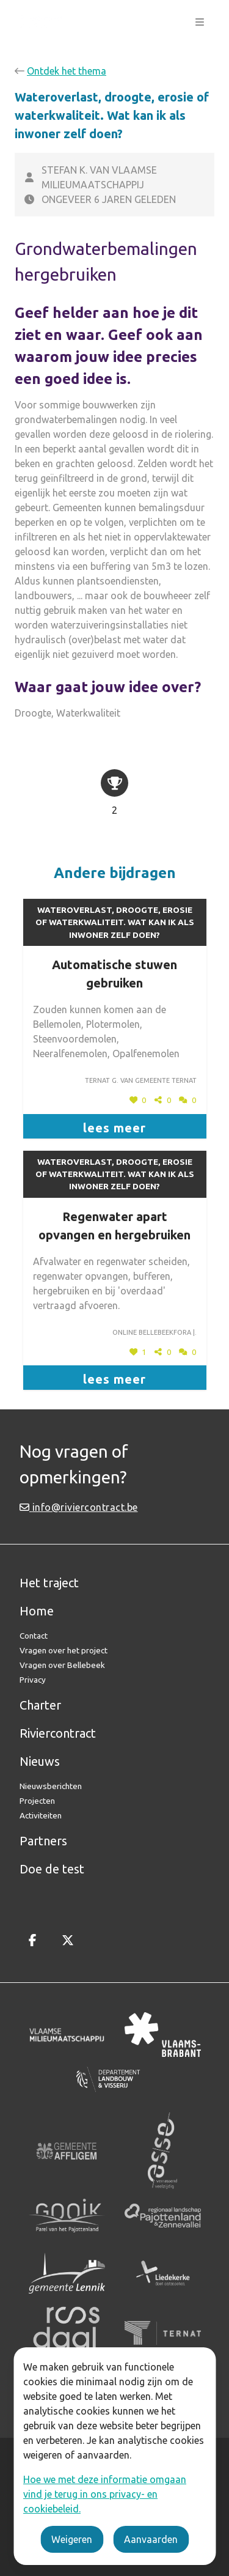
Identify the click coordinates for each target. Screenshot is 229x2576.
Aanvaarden (151, 2539)
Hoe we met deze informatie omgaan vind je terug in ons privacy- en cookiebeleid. (104, 2494)
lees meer (114, 1128)
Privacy (33, 1680)
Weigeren (71, 2539)
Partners (43, 1841)
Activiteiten (41, 1815)
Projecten (37, 1801)
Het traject (49, 1583)
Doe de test (52, 1869)
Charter (40, 1705)
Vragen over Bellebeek (62, 1665)
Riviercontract (58, 1733)
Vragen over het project (63, 1650)
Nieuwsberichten (51, 1786)
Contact (34, 1635)
